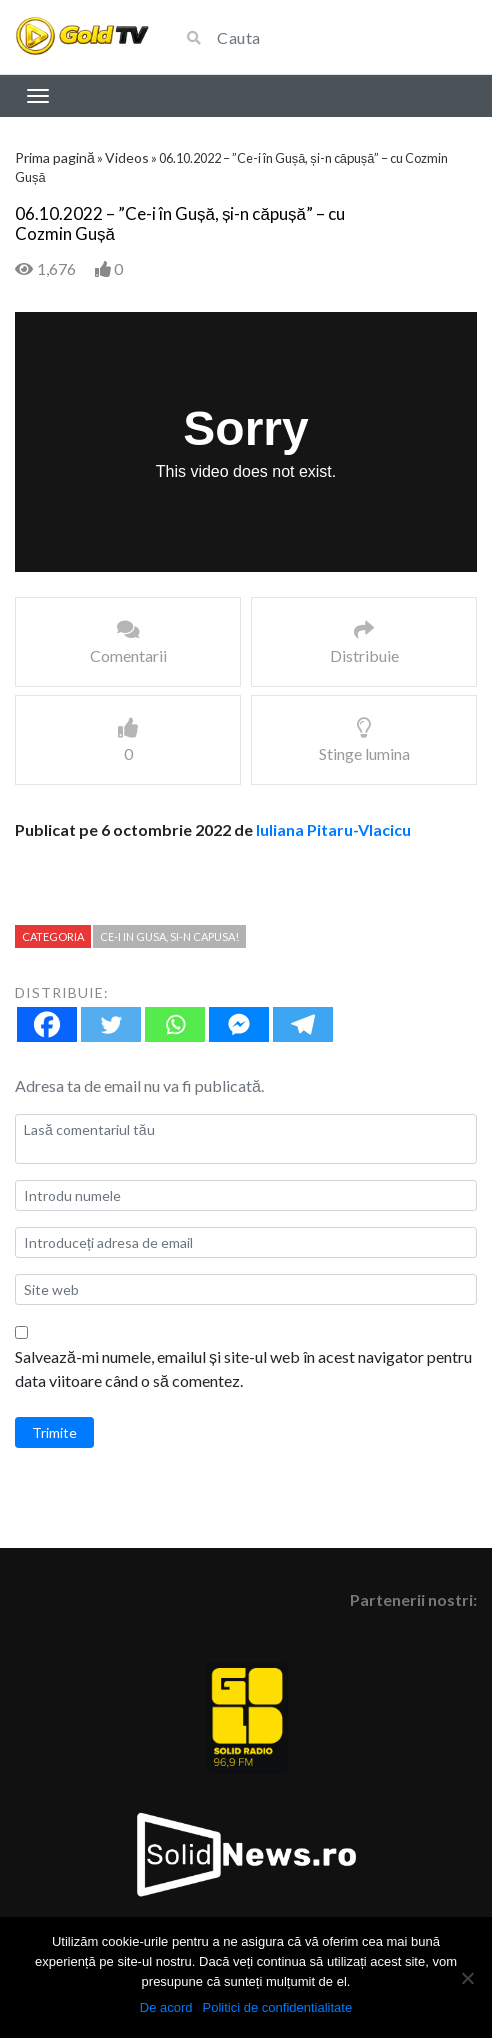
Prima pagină (55, 157)
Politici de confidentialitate (278, 2007)
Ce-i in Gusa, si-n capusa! (169, 936)
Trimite (54, 1432)
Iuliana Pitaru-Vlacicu (333, 829)
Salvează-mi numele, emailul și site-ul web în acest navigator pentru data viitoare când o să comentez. (243, 1368)
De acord (166, 2007)
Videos (127, 157)
